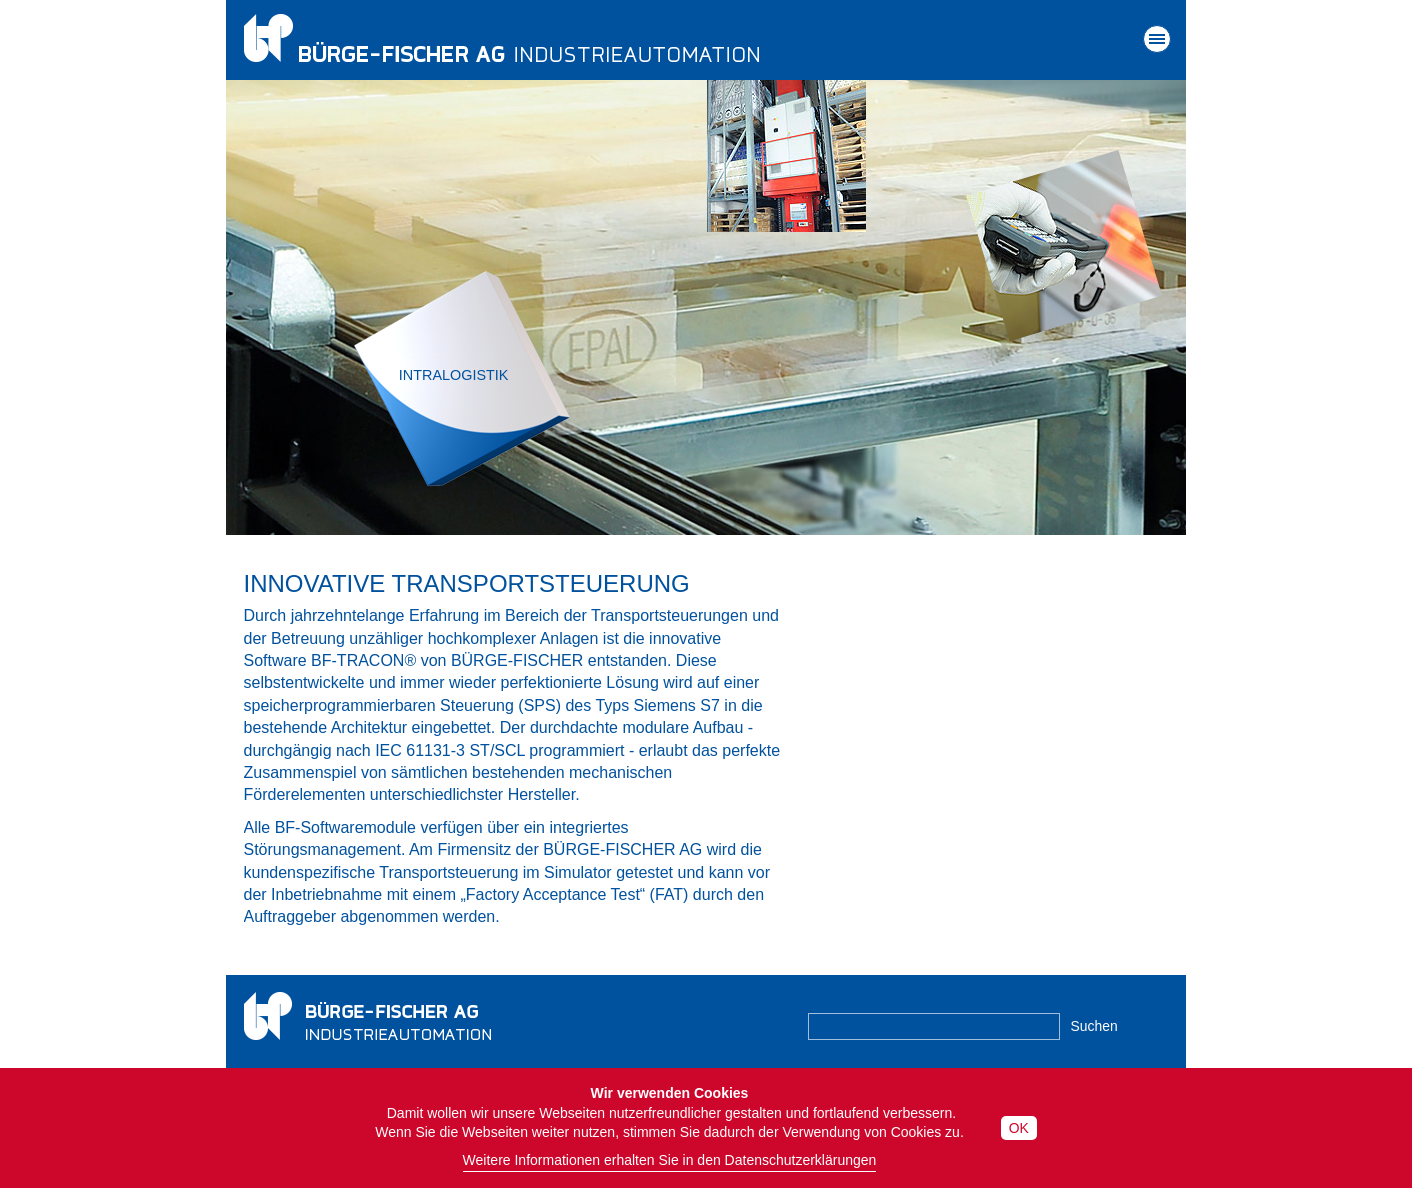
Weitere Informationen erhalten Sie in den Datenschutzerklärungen (670, 1160)
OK (1019, 1128)
